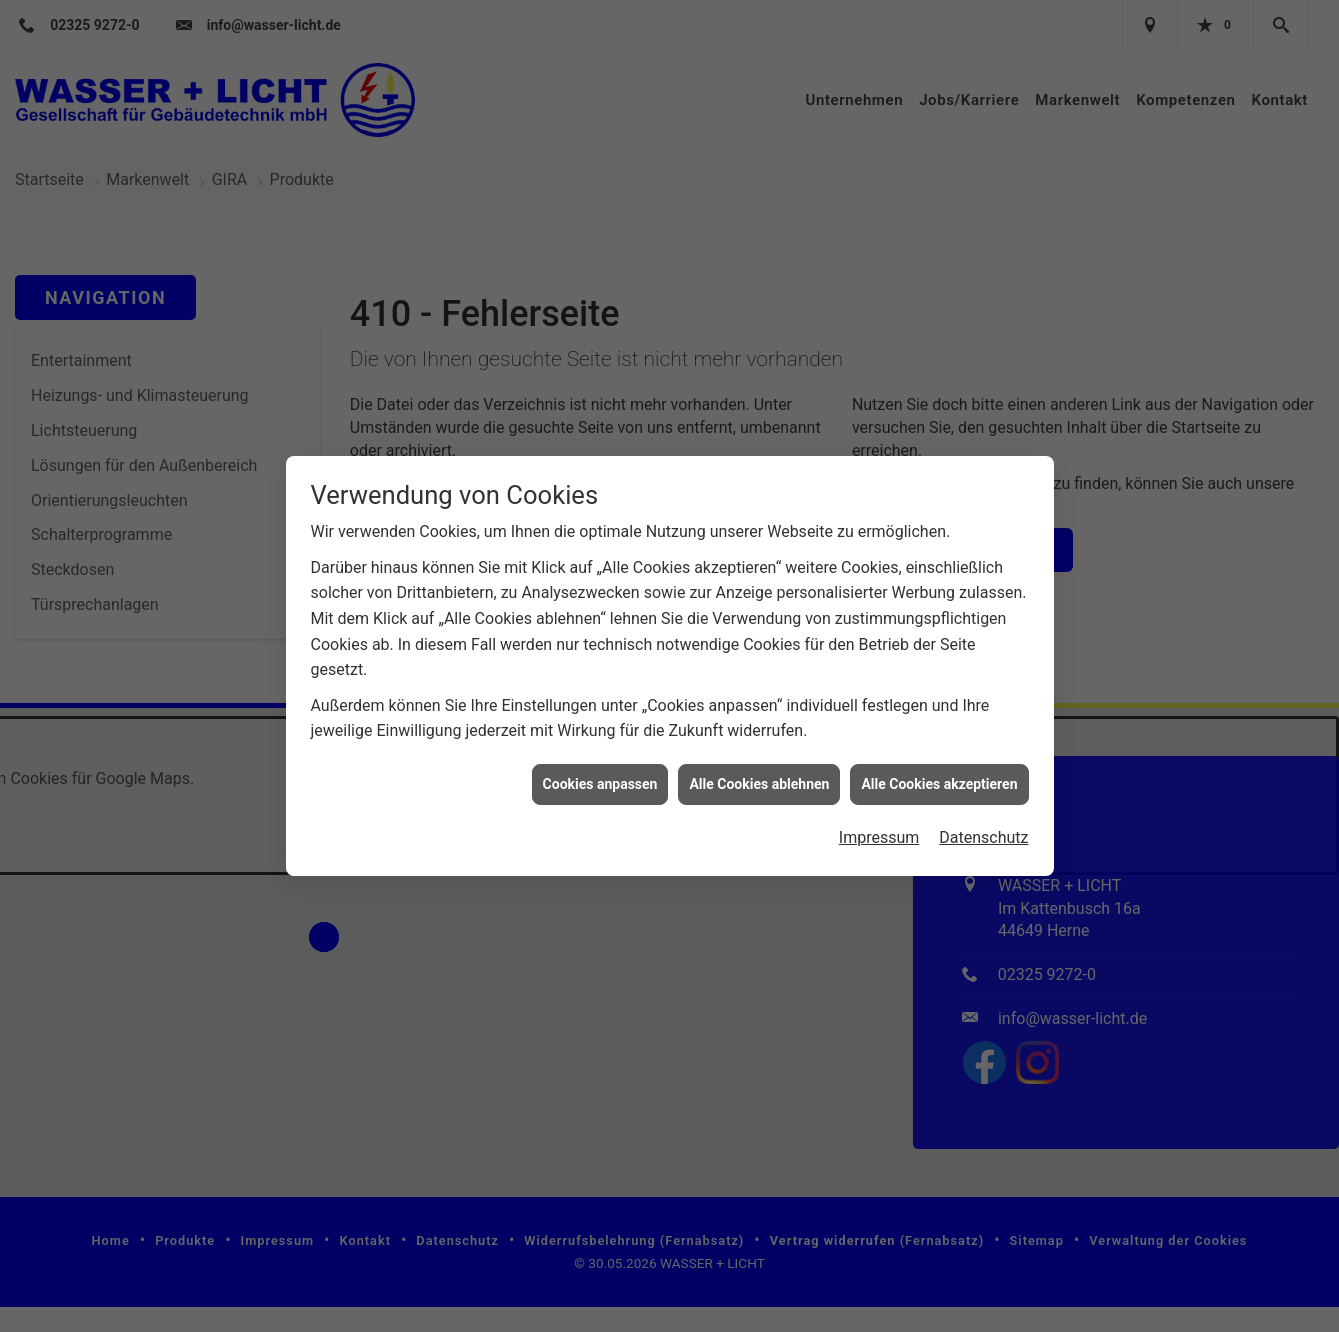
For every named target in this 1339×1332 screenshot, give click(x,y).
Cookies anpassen (600, 724)
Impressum (879, 778)
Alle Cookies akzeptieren (939, 724)
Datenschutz (983, 778)
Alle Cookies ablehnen (759, 724)
